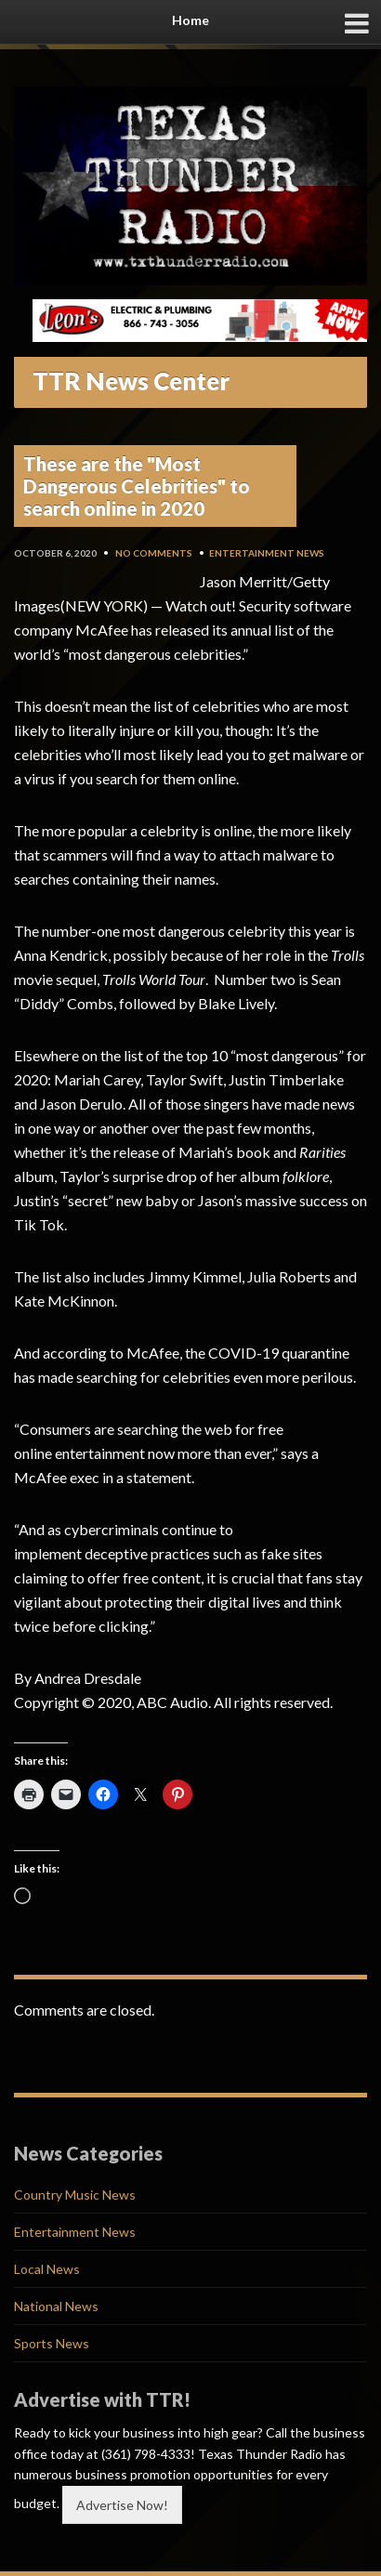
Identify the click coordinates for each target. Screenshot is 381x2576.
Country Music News (75, 2194)
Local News (47, 2269)
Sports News (51, 2343)
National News (56, 2306)
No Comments (153, 553)
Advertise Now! (122, 2505)
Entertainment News (266, 553)
